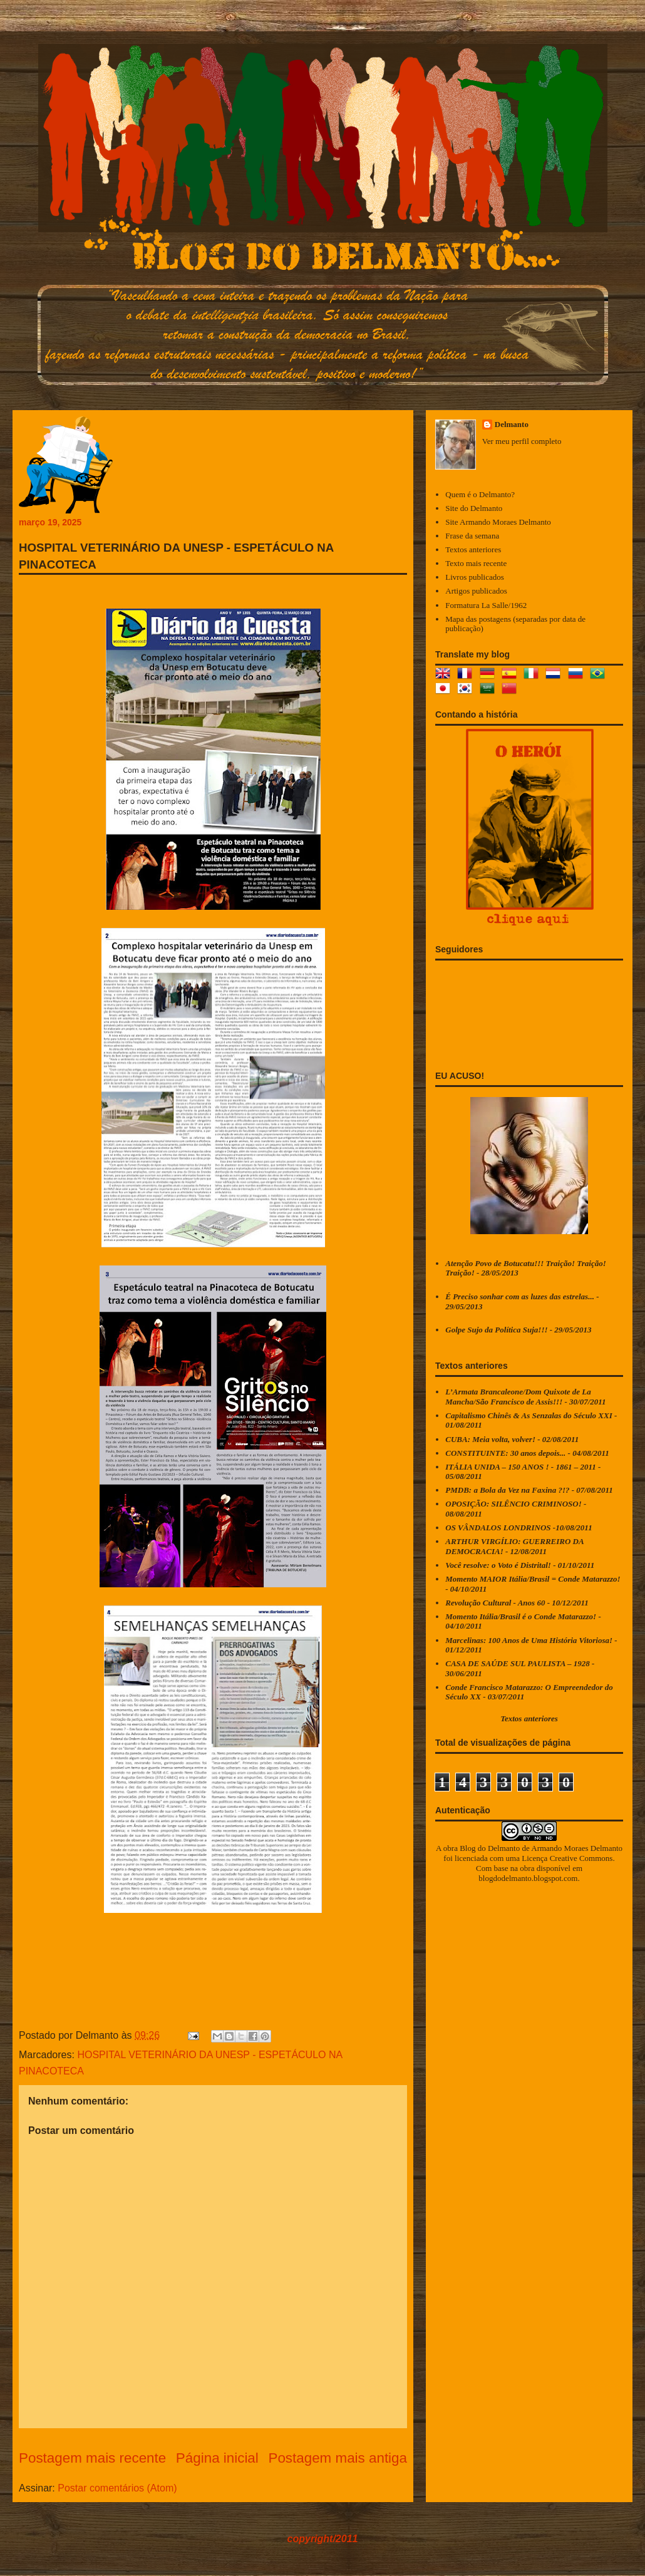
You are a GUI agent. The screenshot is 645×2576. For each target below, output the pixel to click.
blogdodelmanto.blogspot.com (527, 1878)
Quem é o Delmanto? (480, 494)
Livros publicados (474, 577)
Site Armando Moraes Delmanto (498, 522)
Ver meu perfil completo (522, 441)
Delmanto (512, 424)
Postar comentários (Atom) (117, 2488)
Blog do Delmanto (490, 1848)
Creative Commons (581, 1858)
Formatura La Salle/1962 (486, 605)
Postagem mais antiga (337, 2458)
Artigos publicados (476, 590)
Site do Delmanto (473, 508)
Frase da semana (472, 535)
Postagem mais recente (92, 2458)
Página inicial (217, 2458)
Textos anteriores (473, 549)
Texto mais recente (476, 563)
